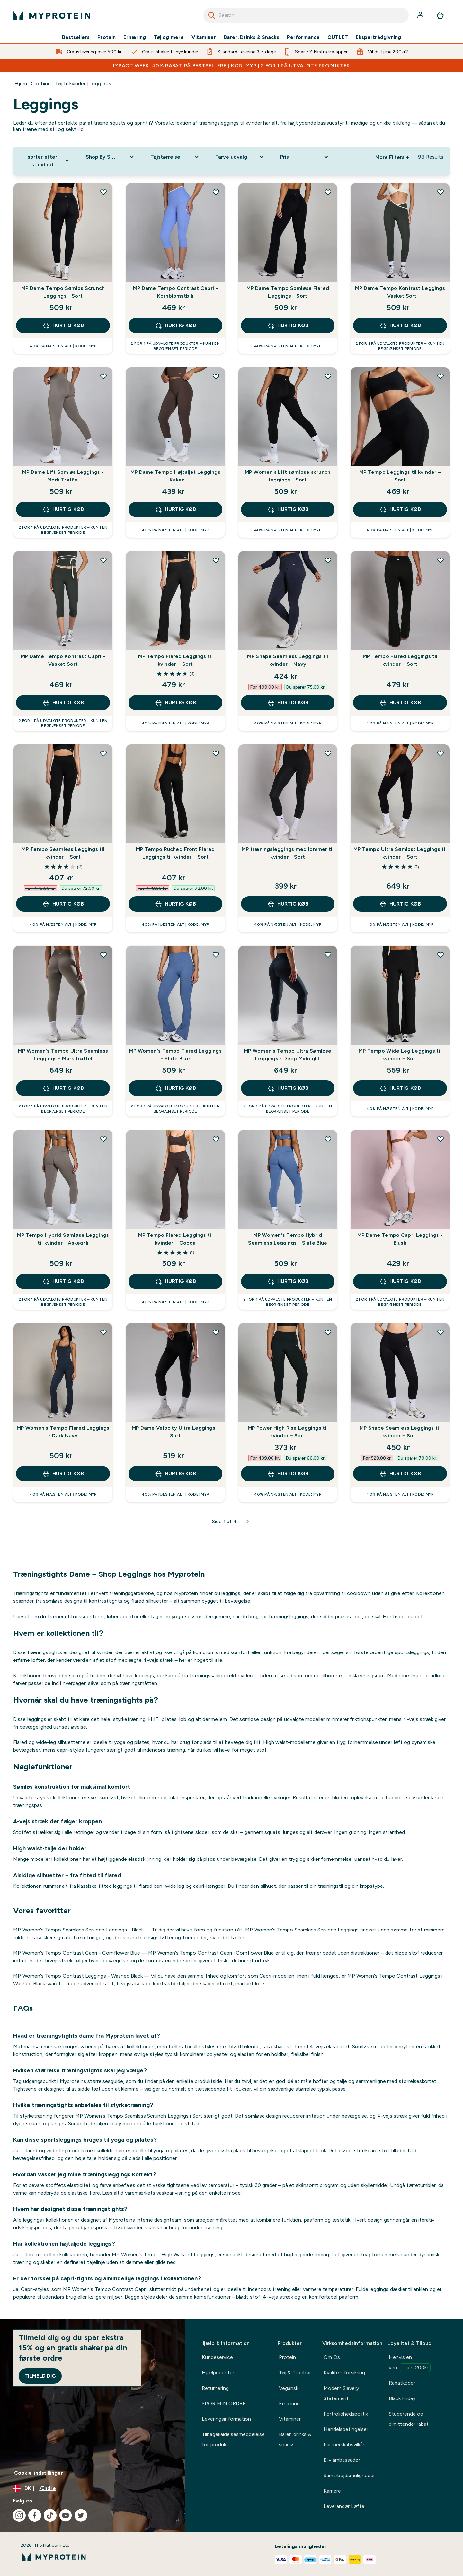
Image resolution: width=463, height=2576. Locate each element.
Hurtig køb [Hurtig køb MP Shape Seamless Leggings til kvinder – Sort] (400, 1474)
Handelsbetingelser (346, 2429)
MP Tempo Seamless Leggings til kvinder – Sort (63, 853)
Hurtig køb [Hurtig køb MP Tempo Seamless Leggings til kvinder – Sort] (63, 904)
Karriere (332, 2491)
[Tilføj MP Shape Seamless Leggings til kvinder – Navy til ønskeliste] (328, 560)
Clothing (41, 83)
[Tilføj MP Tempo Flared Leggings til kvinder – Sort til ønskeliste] (215, 560)
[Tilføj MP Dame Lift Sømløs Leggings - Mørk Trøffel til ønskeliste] (103, 376)
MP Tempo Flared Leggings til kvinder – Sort (175, 660)
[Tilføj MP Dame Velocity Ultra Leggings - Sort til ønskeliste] (215, 1332)
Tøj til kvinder (70, 83)
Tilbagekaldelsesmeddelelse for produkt (233, 2439)
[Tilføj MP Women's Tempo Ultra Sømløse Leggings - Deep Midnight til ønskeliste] (328, 954)
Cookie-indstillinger (38, 2473)
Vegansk (288, 2388)
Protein (106, 37)
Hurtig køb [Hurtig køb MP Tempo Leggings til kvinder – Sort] (400, 509)
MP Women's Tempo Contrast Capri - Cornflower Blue (76, 1953)
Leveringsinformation (226, 2419)
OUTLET (337, 37)
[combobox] (306, 15)
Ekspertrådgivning (378, 37)
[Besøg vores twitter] (81, 2515)
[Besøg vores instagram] (19, 2515)
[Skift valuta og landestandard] (92, 2488)
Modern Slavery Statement (341, 2393)
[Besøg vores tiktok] (50, 2515)
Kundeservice (217, 2357)
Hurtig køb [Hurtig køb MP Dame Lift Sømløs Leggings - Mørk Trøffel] (63, 509)
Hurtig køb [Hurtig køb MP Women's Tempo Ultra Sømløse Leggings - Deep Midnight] (287, 1088)
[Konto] (421, 15)
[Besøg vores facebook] (34, 2515)
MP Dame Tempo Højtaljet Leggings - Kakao (175, 475)
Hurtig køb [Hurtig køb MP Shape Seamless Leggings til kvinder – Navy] (287, 703)
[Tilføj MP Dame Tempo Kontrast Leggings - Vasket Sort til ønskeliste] (440, 192)
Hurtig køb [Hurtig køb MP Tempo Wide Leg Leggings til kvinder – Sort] (400, 1088)
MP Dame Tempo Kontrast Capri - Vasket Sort (63, 660)
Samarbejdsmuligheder (349, 2475)
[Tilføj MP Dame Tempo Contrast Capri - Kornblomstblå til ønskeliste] (215, 192)
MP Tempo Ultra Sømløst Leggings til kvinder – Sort (400, 853)
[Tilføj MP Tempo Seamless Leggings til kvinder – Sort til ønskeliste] (103, 753)
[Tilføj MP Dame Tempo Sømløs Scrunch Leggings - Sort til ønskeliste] (103, 192)
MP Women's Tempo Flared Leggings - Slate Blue (175, 1054)
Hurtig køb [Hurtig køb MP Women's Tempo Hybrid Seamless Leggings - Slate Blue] (287, 1281)
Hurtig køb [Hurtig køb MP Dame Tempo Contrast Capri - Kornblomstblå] (175, 325)
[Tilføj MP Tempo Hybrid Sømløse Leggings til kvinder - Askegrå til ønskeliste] (103, 1138)
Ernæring (134, 37)
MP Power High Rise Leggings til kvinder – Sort (288, 1431)
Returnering (215, 2388)
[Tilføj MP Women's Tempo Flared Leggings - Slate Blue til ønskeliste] (215, 954)
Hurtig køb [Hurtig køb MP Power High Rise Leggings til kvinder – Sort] (287, 1474)
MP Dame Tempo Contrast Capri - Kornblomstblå (175, 292)
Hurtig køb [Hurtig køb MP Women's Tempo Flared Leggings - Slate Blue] (175, 1088)
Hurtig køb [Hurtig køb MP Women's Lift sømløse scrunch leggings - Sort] (287, 509)
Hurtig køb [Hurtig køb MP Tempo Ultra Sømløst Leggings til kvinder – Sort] (400, 904)
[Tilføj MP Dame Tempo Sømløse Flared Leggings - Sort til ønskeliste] (328, 192)
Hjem (20, 83)
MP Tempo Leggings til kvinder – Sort (400, 475)
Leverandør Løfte (344, 2506)
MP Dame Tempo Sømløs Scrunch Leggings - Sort (63, 292)
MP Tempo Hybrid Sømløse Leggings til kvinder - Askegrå (63, 1238)
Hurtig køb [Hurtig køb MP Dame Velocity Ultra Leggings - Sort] (175, 1474)
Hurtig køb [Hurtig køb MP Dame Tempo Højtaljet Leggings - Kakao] (175, 509)
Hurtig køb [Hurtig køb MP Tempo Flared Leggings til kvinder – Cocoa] (175, 1281)
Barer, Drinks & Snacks (251, 37)
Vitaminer (203, 37)
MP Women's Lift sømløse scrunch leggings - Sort (287, 475)
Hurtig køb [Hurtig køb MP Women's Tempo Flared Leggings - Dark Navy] (63, 1474)
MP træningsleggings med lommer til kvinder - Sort (288, 853)
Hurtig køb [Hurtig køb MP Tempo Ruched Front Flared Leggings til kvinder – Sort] (175, 904)
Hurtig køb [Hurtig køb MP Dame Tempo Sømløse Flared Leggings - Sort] (287, 325)
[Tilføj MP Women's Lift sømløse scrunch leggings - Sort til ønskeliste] (328, 376)
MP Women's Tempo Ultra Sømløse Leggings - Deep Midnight (288, 1054)
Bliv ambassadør (342, 2460)
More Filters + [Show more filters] (392, 157)
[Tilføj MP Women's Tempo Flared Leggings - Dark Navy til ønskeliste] (103, 1332)
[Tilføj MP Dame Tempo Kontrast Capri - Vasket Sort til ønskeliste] (103, 560)
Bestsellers (76, 37)
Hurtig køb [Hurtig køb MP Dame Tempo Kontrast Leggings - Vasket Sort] (400, 325)
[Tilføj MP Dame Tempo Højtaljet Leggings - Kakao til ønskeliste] (215, 376)
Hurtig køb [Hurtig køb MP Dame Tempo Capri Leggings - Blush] (400, 1281)
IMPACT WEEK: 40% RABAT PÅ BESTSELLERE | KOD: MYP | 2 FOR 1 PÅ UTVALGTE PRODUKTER (231, 65)
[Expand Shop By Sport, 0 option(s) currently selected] (110, 157)
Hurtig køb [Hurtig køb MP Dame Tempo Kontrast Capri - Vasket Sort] (63, 703)
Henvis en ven (410, 2363)
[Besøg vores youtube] (65, 2515)
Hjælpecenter (218, 2372)
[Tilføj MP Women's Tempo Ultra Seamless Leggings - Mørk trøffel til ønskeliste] (103, 954)
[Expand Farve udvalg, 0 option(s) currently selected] (240, 157)
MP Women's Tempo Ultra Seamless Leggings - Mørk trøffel (63, 1054)
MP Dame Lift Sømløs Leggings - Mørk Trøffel (63, 475)
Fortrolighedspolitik (346, 2413)
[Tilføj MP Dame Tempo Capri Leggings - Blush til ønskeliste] (440, 1138)
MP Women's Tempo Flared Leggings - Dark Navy (63, 1431)
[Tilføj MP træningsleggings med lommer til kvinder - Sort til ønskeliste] (328, 753)
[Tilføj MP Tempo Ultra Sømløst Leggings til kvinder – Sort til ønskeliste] (440, 753)
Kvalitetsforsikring (344, 2372)
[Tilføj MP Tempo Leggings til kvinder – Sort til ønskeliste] (440, 376)
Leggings (100, 83)
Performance (303, 37)
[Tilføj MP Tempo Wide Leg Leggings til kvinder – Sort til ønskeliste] (440, 954)
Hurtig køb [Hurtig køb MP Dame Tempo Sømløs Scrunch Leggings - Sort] (63, 325)
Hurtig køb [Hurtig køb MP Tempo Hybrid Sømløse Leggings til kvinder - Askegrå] (63, 1281)
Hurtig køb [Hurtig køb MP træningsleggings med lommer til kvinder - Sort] (287, 904)
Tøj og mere (169, 37)
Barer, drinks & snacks (295, 2439)
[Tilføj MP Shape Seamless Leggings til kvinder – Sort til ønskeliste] (440, 1332)
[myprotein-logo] (51, 15)
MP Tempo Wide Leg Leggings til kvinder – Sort (400, 1054)
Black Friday (402, 2398)
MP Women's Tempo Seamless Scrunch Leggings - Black (78, 1929)
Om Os (332, 2357)
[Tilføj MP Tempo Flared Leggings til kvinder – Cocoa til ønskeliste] (215, 1138)
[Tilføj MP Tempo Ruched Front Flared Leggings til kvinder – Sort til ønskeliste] (215, 753)
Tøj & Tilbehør (295, 2372)
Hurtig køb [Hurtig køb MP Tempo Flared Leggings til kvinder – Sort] (175, 703)
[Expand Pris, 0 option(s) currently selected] (305, 157)
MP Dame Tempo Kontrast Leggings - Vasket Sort (400, 292)
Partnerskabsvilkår (344, 2444)
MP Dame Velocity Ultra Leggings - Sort (175, 1431)
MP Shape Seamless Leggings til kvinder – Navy (287, 660)
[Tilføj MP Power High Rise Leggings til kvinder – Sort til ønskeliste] (328, 1332)
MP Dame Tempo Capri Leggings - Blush (400, 1238)
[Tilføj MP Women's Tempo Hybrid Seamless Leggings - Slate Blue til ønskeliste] (328, 1138)
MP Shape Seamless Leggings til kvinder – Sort (400, 1431)
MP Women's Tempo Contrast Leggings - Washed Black (78, 1976)
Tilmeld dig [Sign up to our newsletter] (40, 2376)
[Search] (211, 15)
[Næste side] (248, 1521)
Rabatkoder (402, 2383)
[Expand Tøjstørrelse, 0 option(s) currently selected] (175, 157)
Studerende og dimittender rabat (409, 2419)
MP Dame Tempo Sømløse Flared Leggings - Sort (287, 292)
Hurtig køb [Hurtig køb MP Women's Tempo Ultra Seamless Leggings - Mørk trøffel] (63, 1088)
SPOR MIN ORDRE (224, 2403)
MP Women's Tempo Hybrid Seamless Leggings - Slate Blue (287, 1238)
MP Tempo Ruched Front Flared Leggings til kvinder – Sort (175, 853)
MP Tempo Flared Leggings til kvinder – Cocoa (175, 1238)
